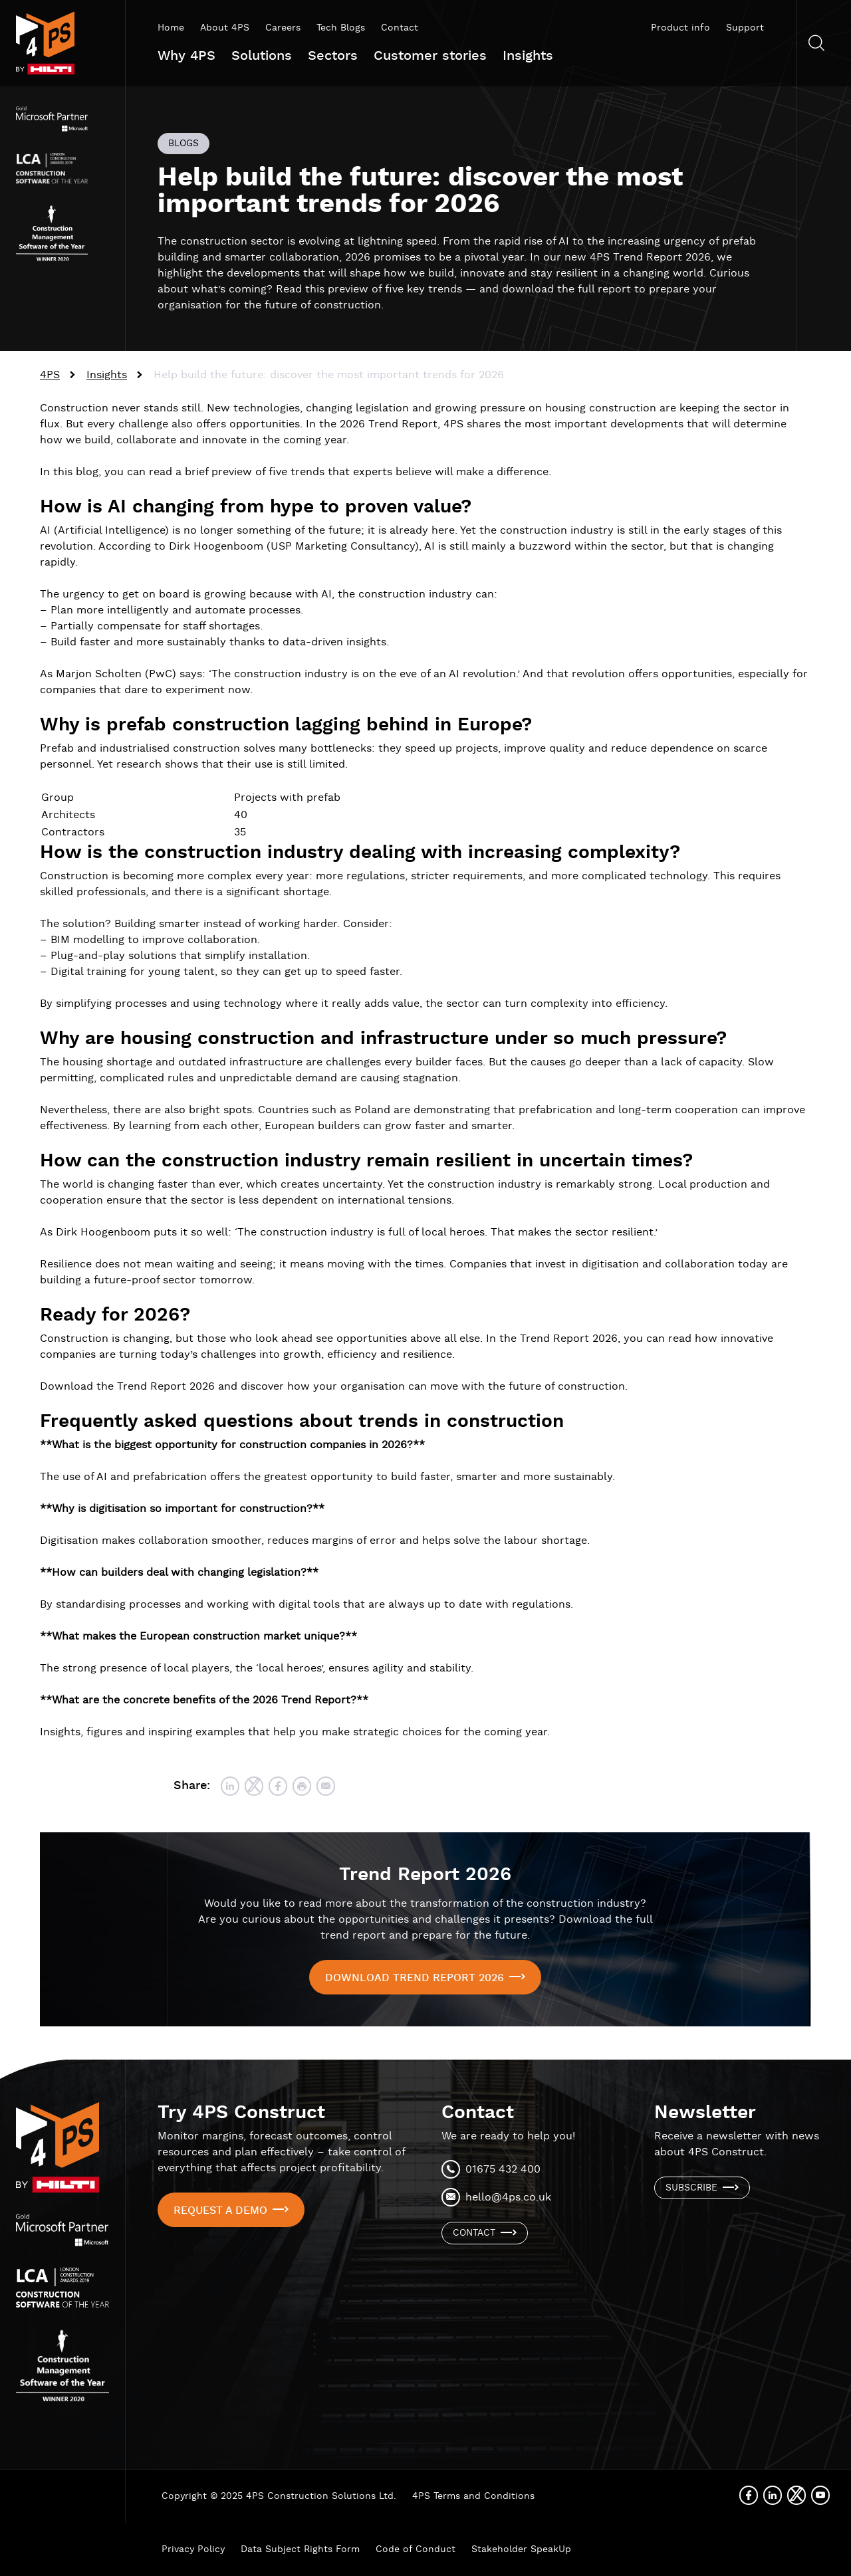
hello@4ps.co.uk (508, 2197)
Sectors (333, 56)
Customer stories (430, 56)
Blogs (183, 144)
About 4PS (224, 28)
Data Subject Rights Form (300, 2549)
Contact (399, 28)
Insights (528, 56)
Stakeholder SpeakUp (521, 2549)
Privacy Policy (193, 2549)
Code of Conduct (415, 2549)
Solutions (261, 56)
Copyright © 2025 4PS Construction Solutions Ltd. (279, 2496)
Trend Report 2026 (425, 1875)
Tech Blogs (340, 28)
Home (171, 28)
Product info (680, 28)
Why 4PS (186, 56)
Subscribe (691, 2188)
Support (745, 28)
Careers (283, 28)
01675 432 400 (503, 2170)
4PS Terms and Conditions (473, 2496)
